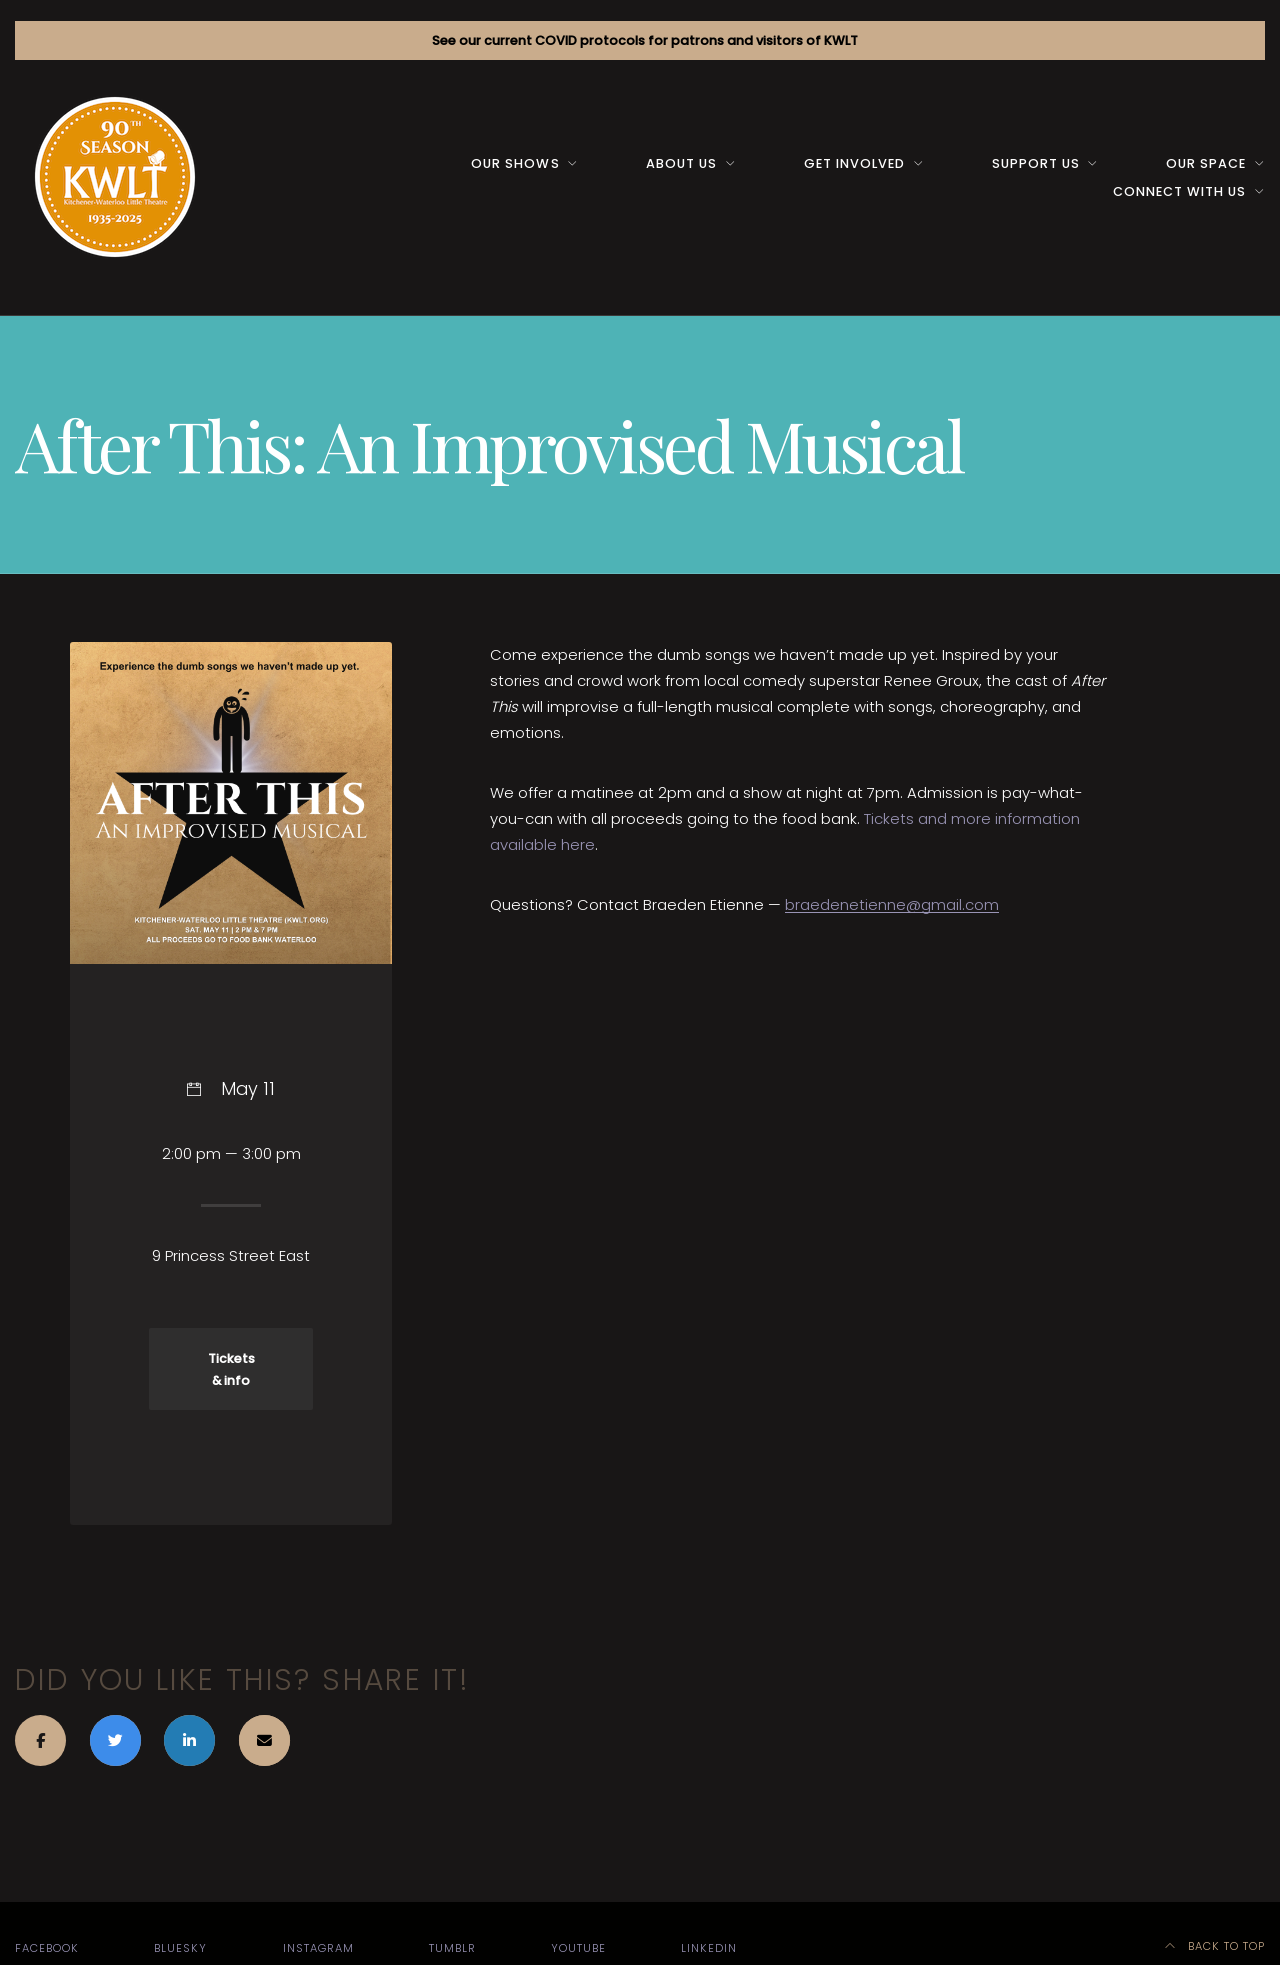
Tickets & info (231, 1369)
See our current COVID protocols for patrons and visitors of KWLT (645, 40)
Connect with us (1179, 191)
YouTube (578, 1948)
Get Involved (854, 163)
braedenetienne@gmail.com (892, 904)
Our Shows (515, 163)
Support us (1036, 163)
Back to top (1215, 1946)
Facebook (47, 1948)
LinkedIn (709, 1948)
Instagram (318, 1948)
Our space (1206, 163)
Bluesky (180, 1948)
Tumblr (452, 1948)
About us (681, 163)
